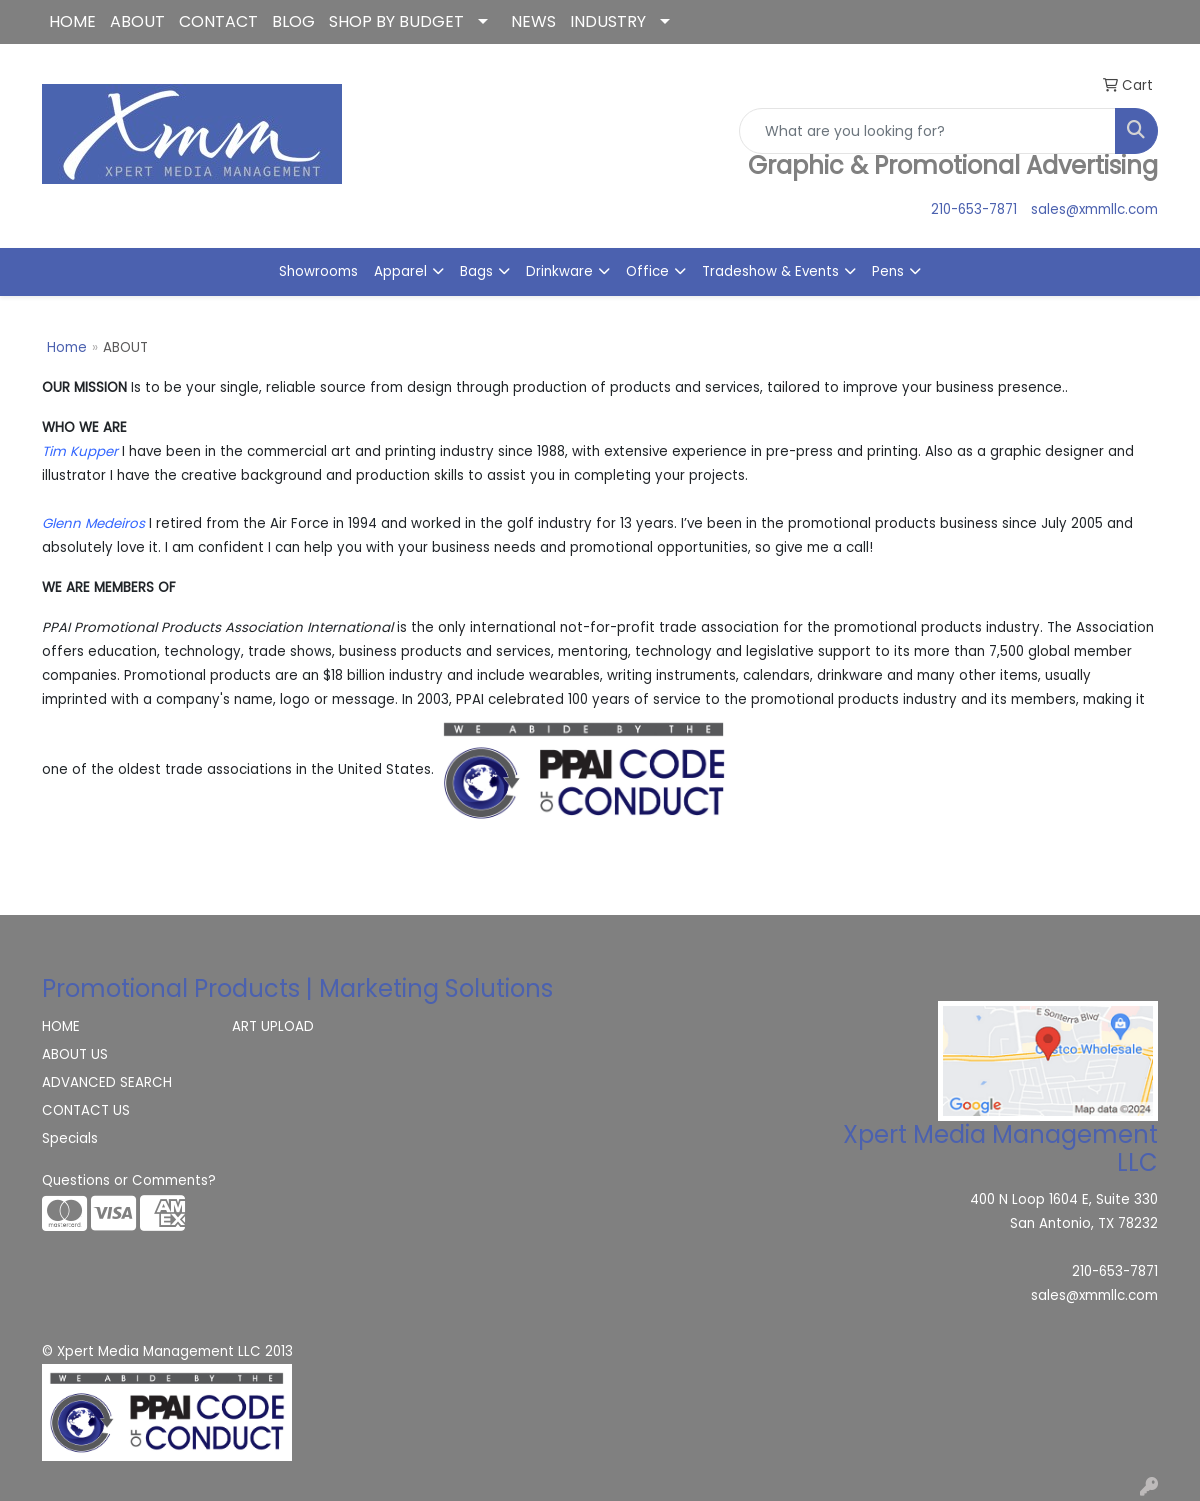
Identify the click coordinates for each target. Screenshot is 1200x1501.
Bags (476, 271)
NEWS (533, 21)
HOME (72, 21)
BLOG (293, 21)
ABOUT (137, 21)
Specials (70, 1138)
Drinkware (559, 271)
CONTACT (218, 21)
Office (647, 271)
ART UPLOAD (273, 1026)
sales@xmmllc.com (1094, 209)
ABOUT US (75, 1054)
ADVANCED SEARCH (107, 1082)
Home (67, 347)
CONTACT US (86, 1110)
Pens (888, 271)
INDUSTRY (608, 21)
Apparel (400, 271)
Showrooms (318, 271)
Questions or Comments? (129, 1180)
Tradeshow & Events (770, 271)
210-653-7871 (974, 209)
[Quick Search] (927, 131)
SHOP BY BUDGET (396, 21)
